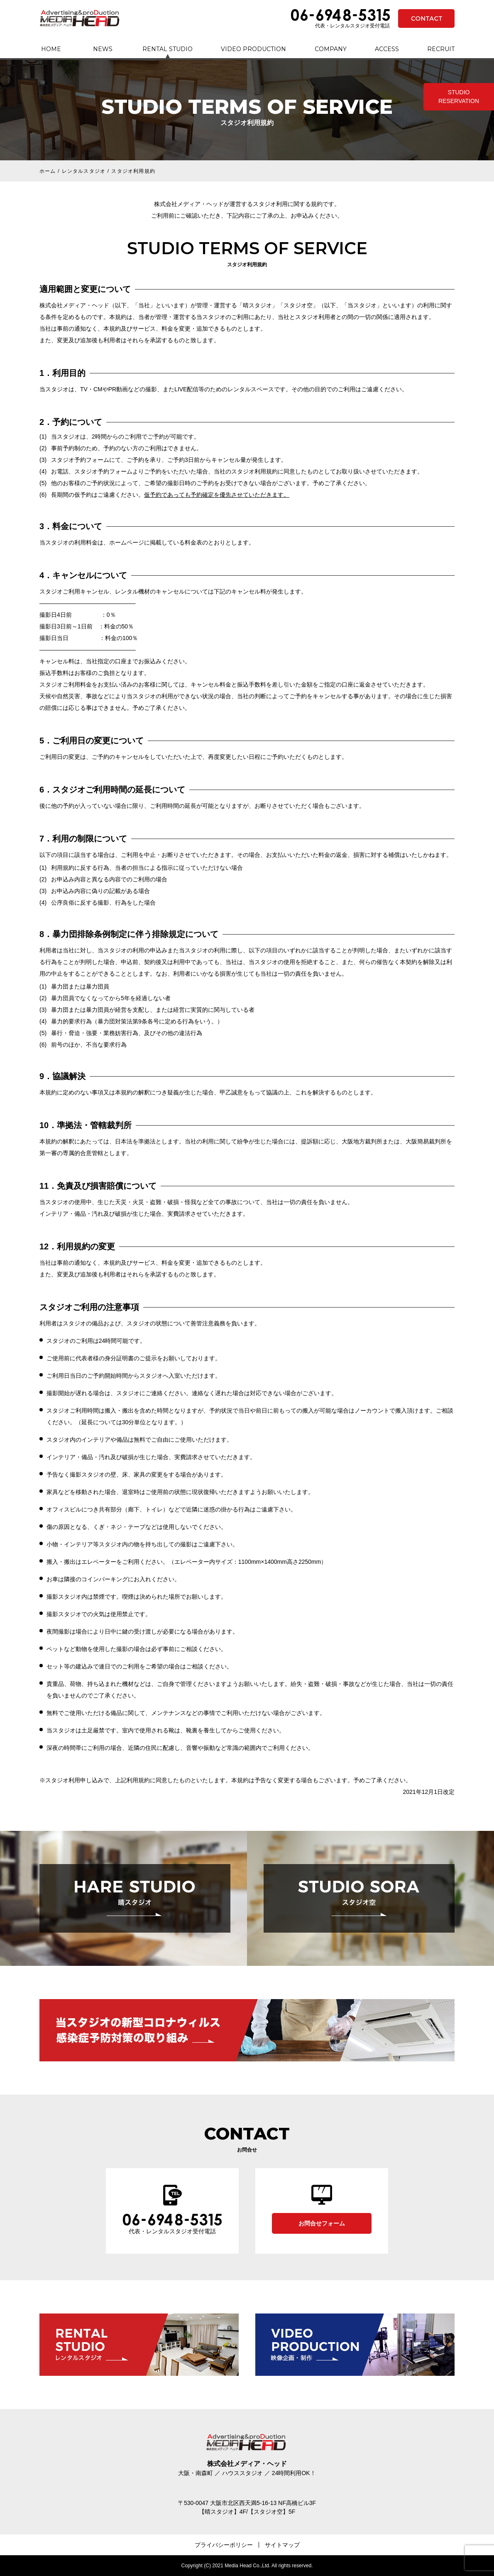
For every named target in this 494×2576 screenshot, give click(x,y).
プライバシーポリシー (224, 2545)
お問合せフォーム (321, 2223)
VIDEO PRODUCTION (253, 49)
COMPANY (331, 49)
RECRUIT (441, 49)
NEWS (102, 49)
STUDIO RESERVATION (458, 96)
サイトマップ (282, 2545)
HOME (51, 49)
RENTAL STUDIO (167, 49)
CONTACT (426, 18)
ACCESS (387, 49)
